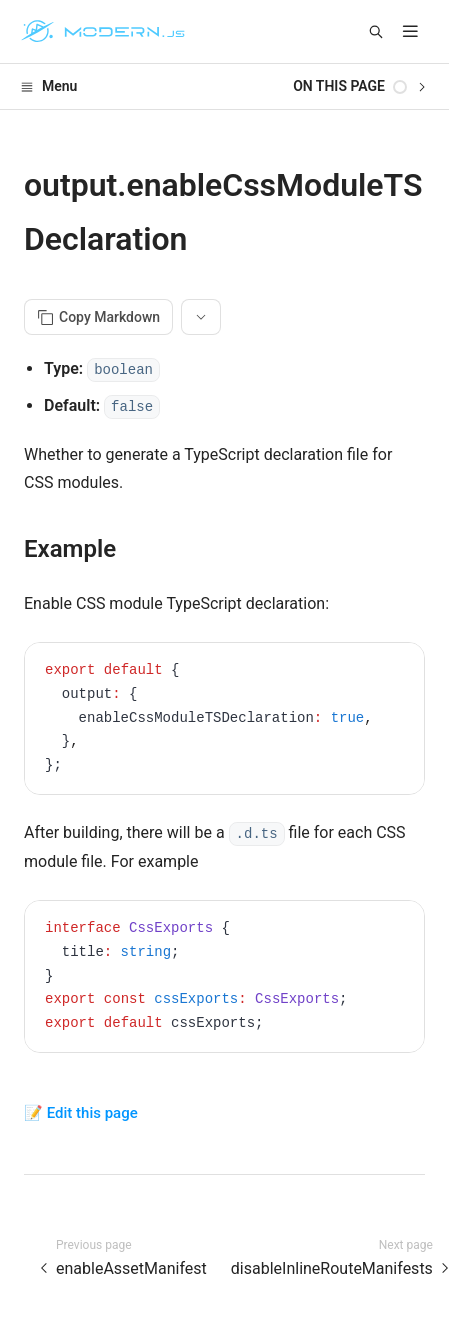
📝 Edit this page (81, 1113)
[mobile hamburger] (410, 31)
